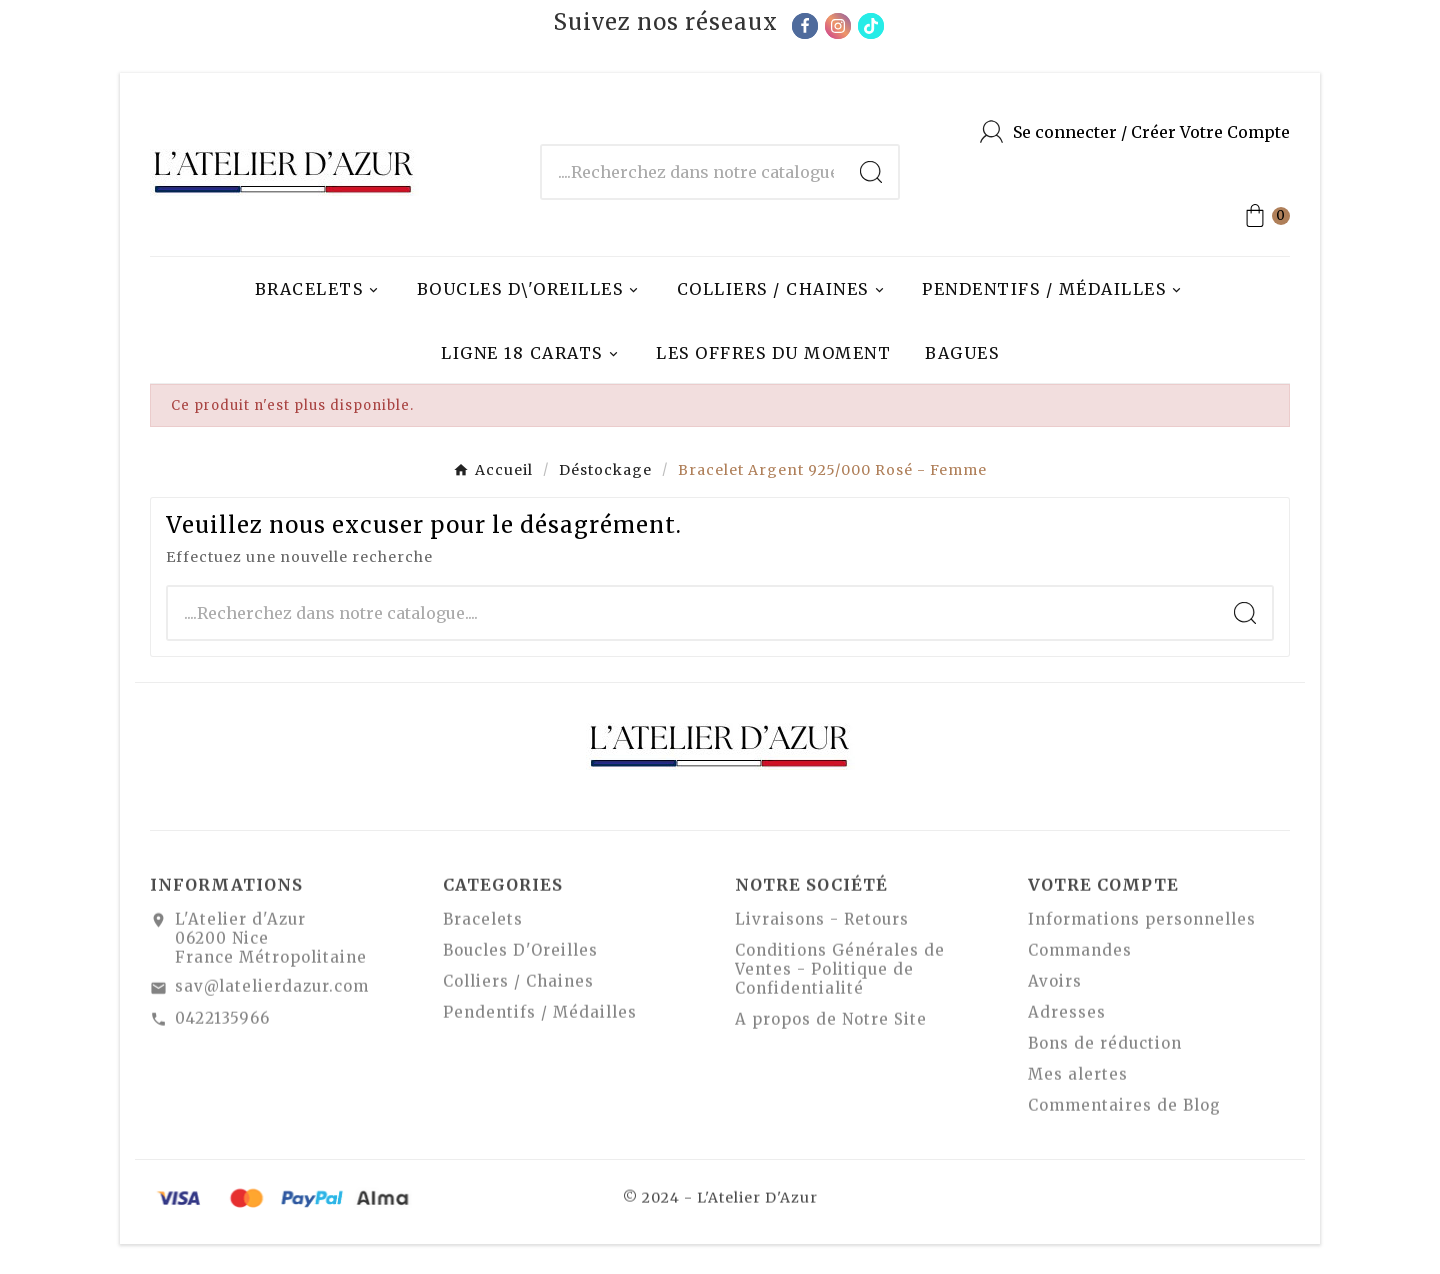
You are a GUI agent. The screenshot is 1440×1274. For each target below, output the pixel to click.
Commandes (1080, 957)
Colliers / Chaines (518, 988)
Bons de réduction (1105, 1050)
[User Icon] (1135, 131)
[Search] (871, 172)
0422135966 (222, 1024)
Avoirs (1055, 988)
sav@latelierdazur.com (272, 993)
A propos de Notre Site (831, 1026)
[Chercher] (693, 172)
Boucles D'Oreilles (520, 957)
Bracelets (483, 926)
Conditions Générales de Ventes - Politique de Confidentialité (840, 976)
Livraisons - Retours (822, 926)
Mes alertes (1078, 1081)
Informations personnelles (1142, 926)
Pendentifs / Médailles (540, 1019)
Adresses (1067, 1019)
